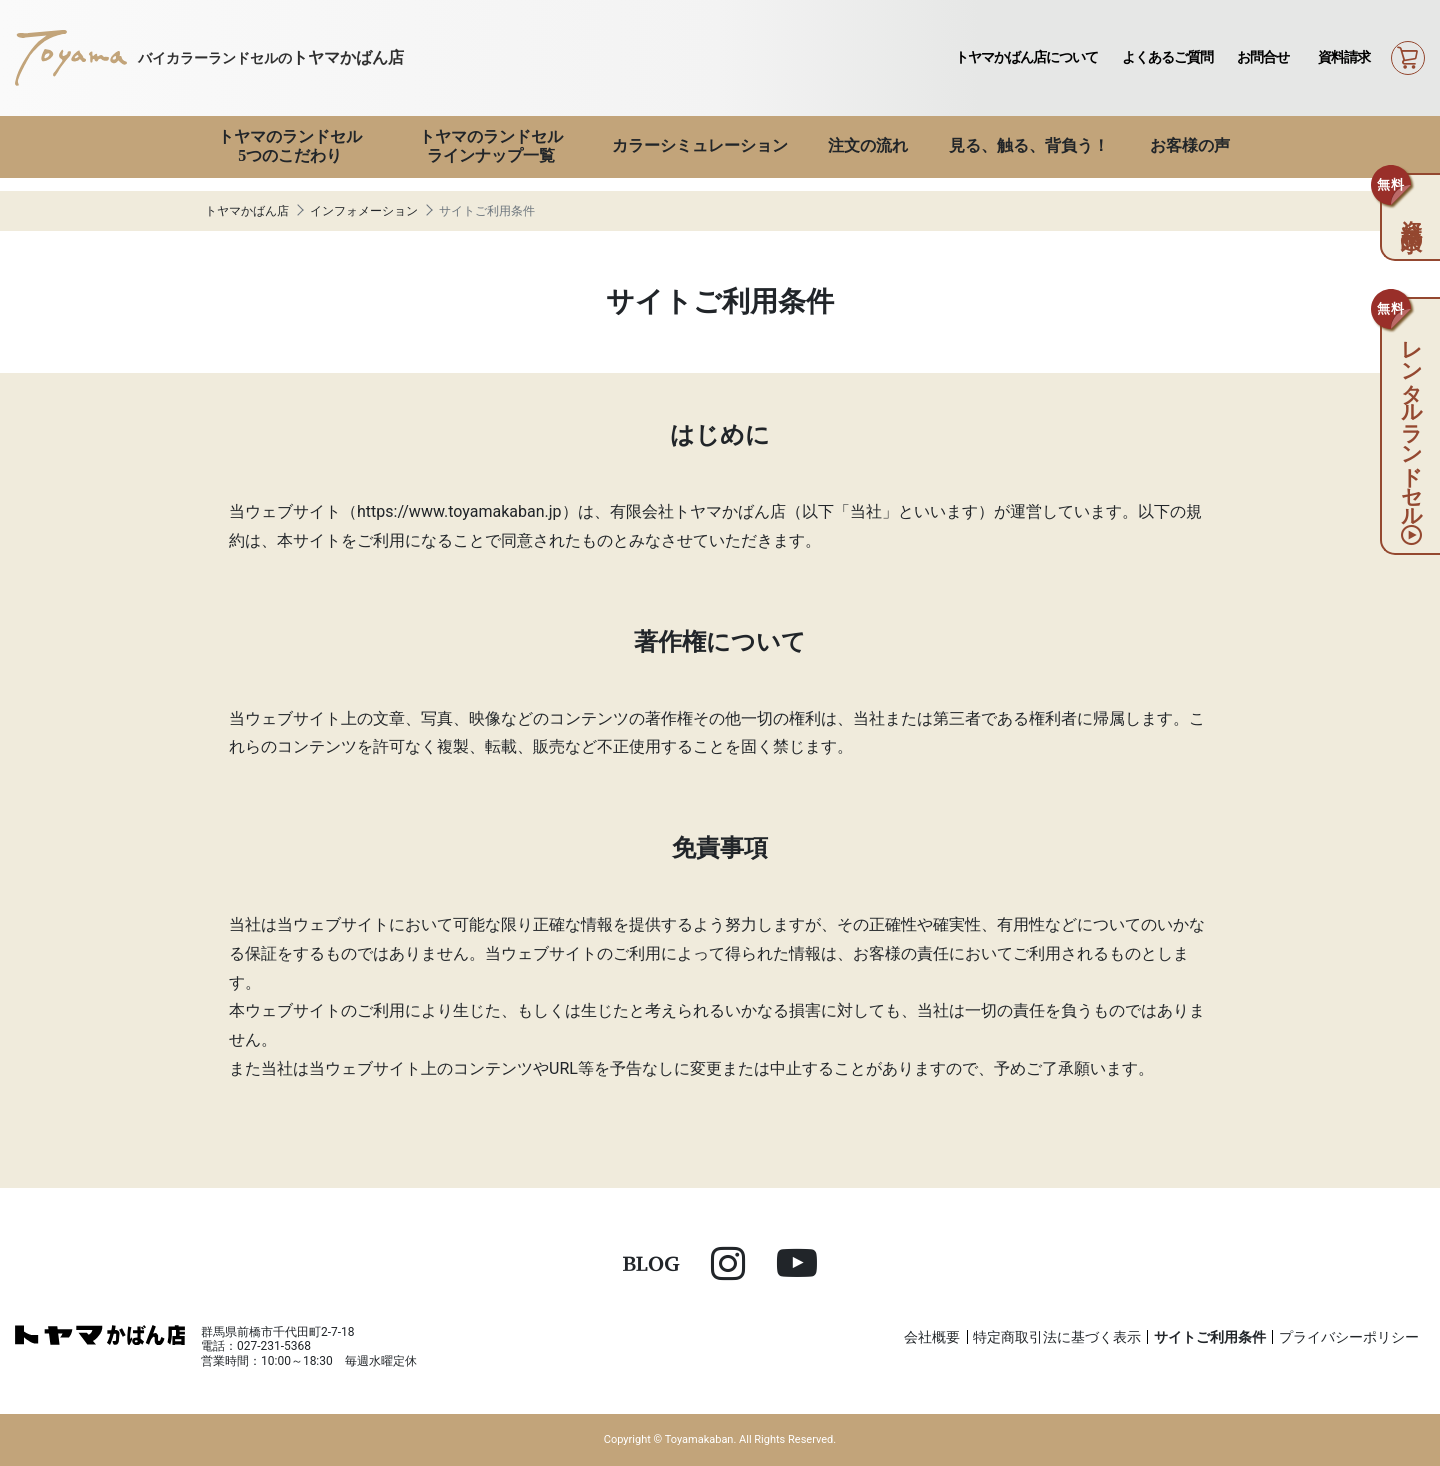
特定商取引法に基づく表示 (1057, 1337)
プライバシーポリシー (1349, 1337)
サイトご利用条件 (1210, 1337)
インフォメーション (364, 211)
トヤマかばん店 (247, 211)
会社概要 (932, 1337)
